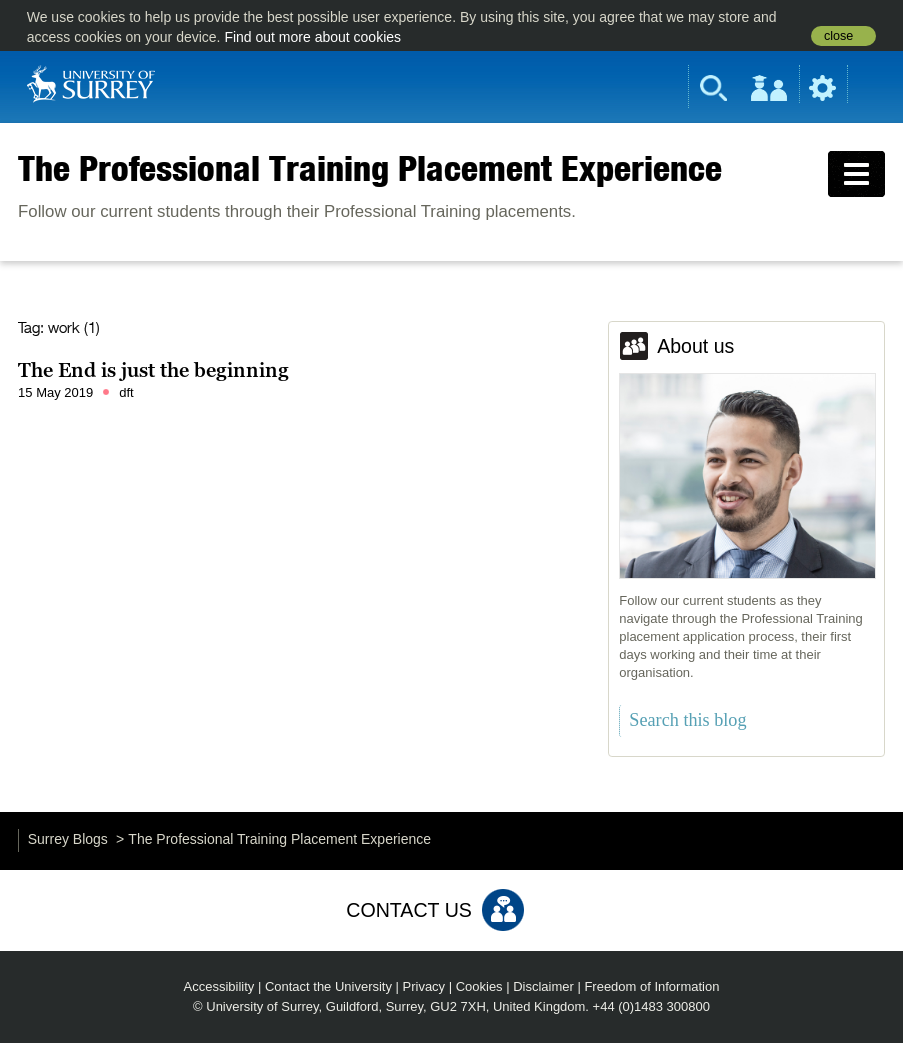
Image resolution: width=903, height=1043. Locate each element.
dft (126, 392)
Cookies (479, 986)
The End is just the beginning (153, 370)
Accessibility (219, 986)
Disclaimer (543, 986)
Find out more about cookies (312, 37)
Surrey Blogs (68, 839)
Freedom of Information (651, 986)
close (838, 36)
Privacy (424, 986)
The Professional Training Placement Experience (370, 168)
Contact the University (328, 986)
